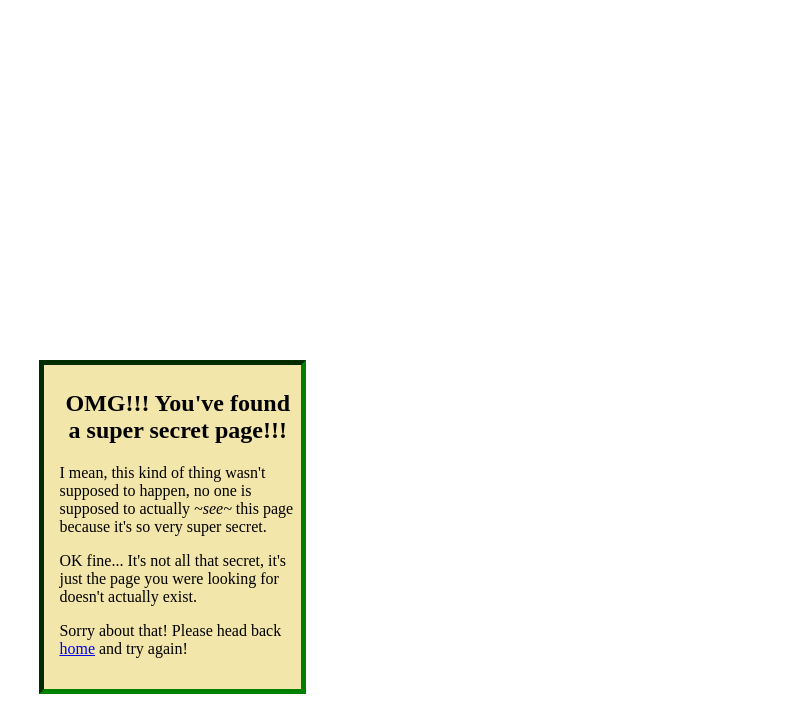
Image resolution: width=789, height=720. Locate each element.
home (77, 648)
